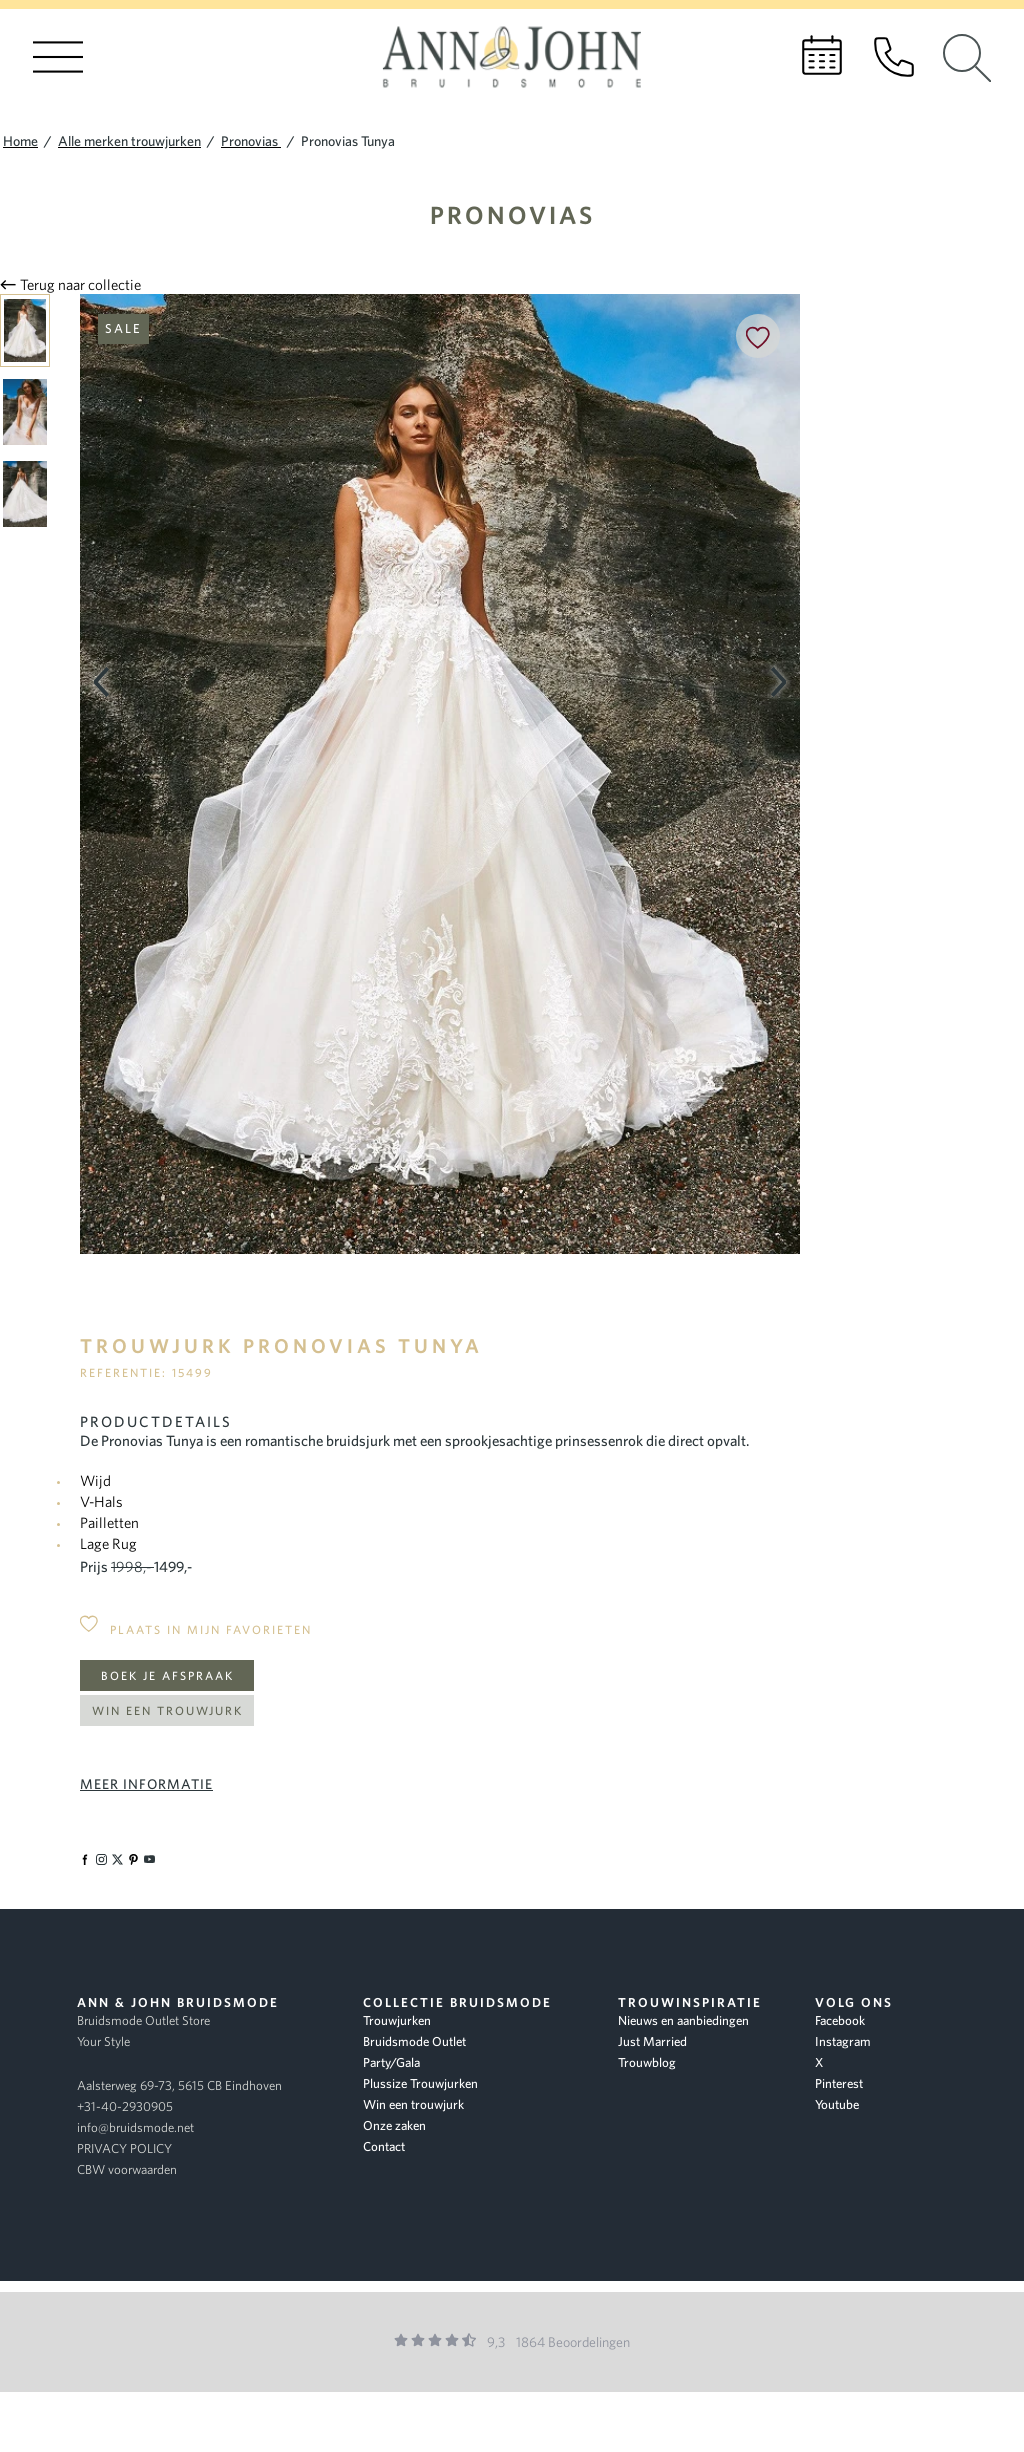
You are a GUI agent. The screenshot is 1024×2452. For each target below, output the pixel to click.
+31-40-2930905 (125, 2106)
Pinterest (839, 2083)
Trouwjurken (397, 2020)
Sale (123, 328)
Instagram (843, 2041)
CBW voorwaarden (127, 2169)
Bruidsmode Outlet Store (143, 2020)
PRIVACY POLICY (124, 2148)
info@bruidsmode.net (135, 2127)
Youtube (837, 2104)
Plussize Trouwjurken (420, 2083)
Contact (384, 2146)
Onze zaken (394, 2125)
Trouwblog (647, 2062)
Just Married (652, 2041)
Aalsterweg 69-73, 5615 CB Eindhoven (179, 2085)
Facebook (840, 2020)
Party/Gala (391, 2062)
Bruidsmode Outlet (414, 2041)
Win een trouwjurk (167, 1710)
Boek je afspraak (167, 1675)
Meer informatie (146, 1784)
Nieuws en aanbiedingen (683, 2020)
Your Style (103, 2041)
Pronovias (512, 214)
